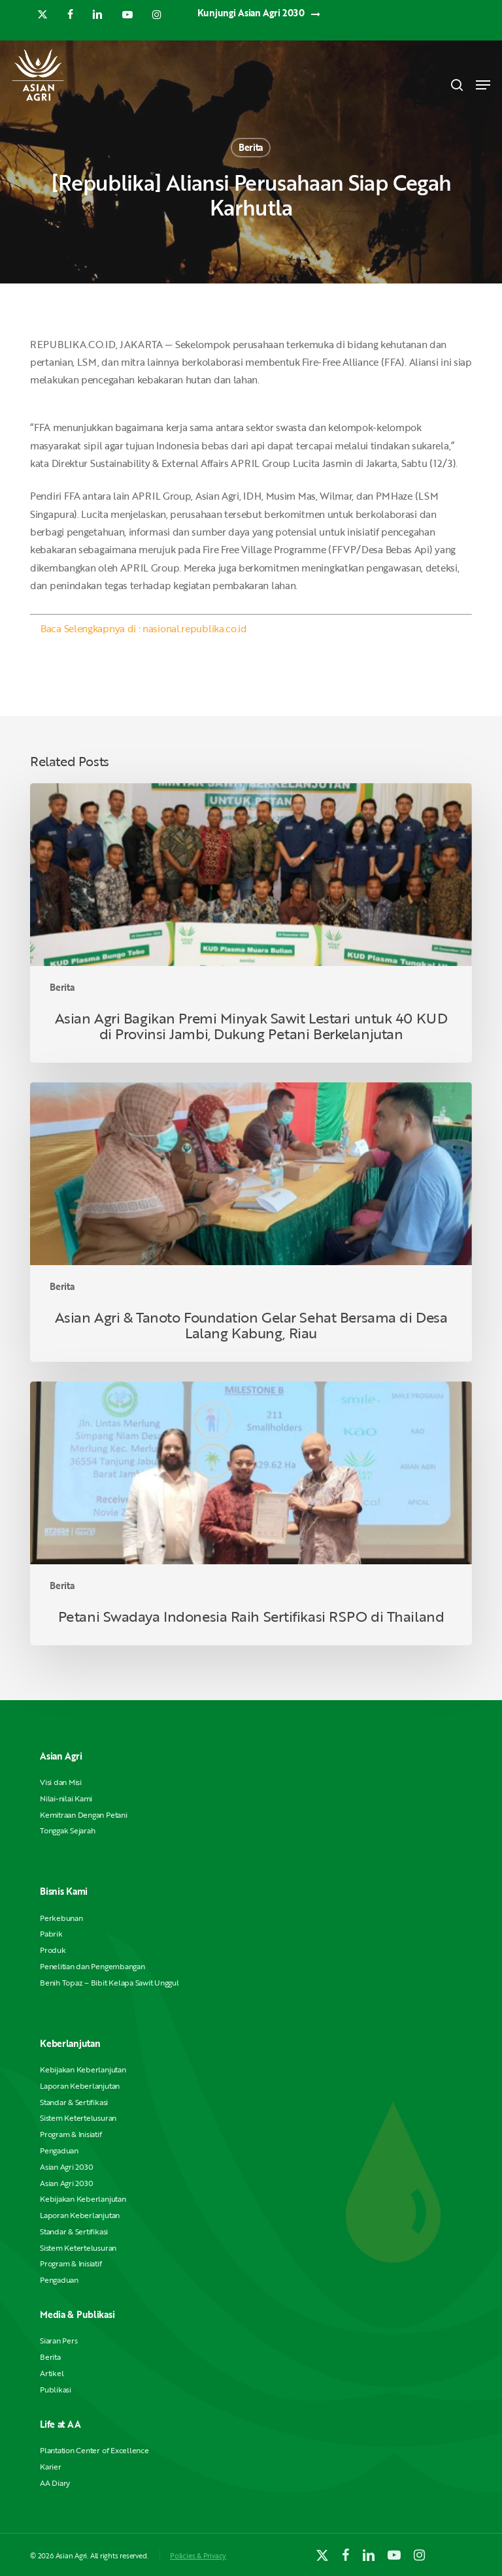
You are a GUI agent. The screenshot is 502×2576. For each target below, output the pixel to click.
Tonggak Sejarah (67, 1830)
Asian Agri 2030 (66, 2166)
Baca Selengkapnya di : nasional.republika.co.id (144, 628)
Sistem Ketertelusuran (78, 2117)
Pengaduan (59, 2150)
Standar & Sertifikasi (74, 2102)
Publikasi (55, 2389)
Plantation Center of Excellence (94, 2450)
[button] (483, 84)
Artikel (51, 2373)
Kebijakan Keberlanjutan (83, 2069)
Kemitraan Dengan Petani (83, 1814)
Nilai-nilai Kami (66, 1798)
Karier (50, 2466)
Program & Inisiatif (70, 2134)
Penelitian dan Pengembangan (92, 1966)
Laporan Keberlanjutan (80, 2085)
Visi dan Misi (61, 1782)
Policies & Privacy (198, 2555)
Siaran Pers (58, 2340)
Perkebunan (61, 1918)
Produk (53, 1950)
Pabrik (51, 1933)
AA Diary (55, 2482)
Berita (251, 147)
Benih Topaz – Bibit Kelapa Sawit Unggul (109, 1982)
